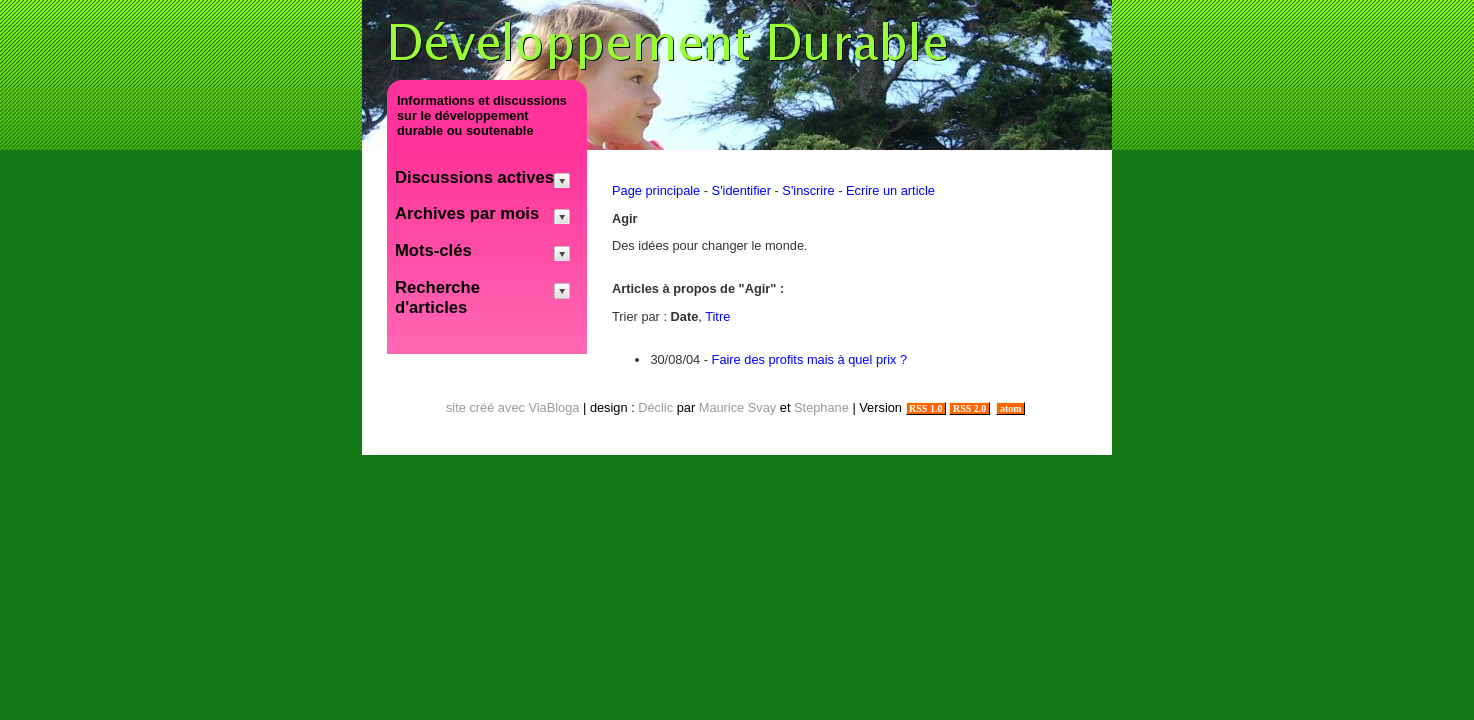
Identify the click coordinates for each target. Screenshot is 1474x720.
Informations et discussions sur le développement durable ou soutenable (482, 115)
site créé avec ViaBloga (513, 407)
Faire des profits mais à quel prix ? (810, 359)
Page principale (656, 190)
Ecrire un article (890, 190)
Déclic (655, 407)
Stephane (821, 407)
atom (1010, 408)
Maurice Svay (738, 407)
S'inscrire (808, 190)
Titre (717, 316)
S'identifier (741, 190)
